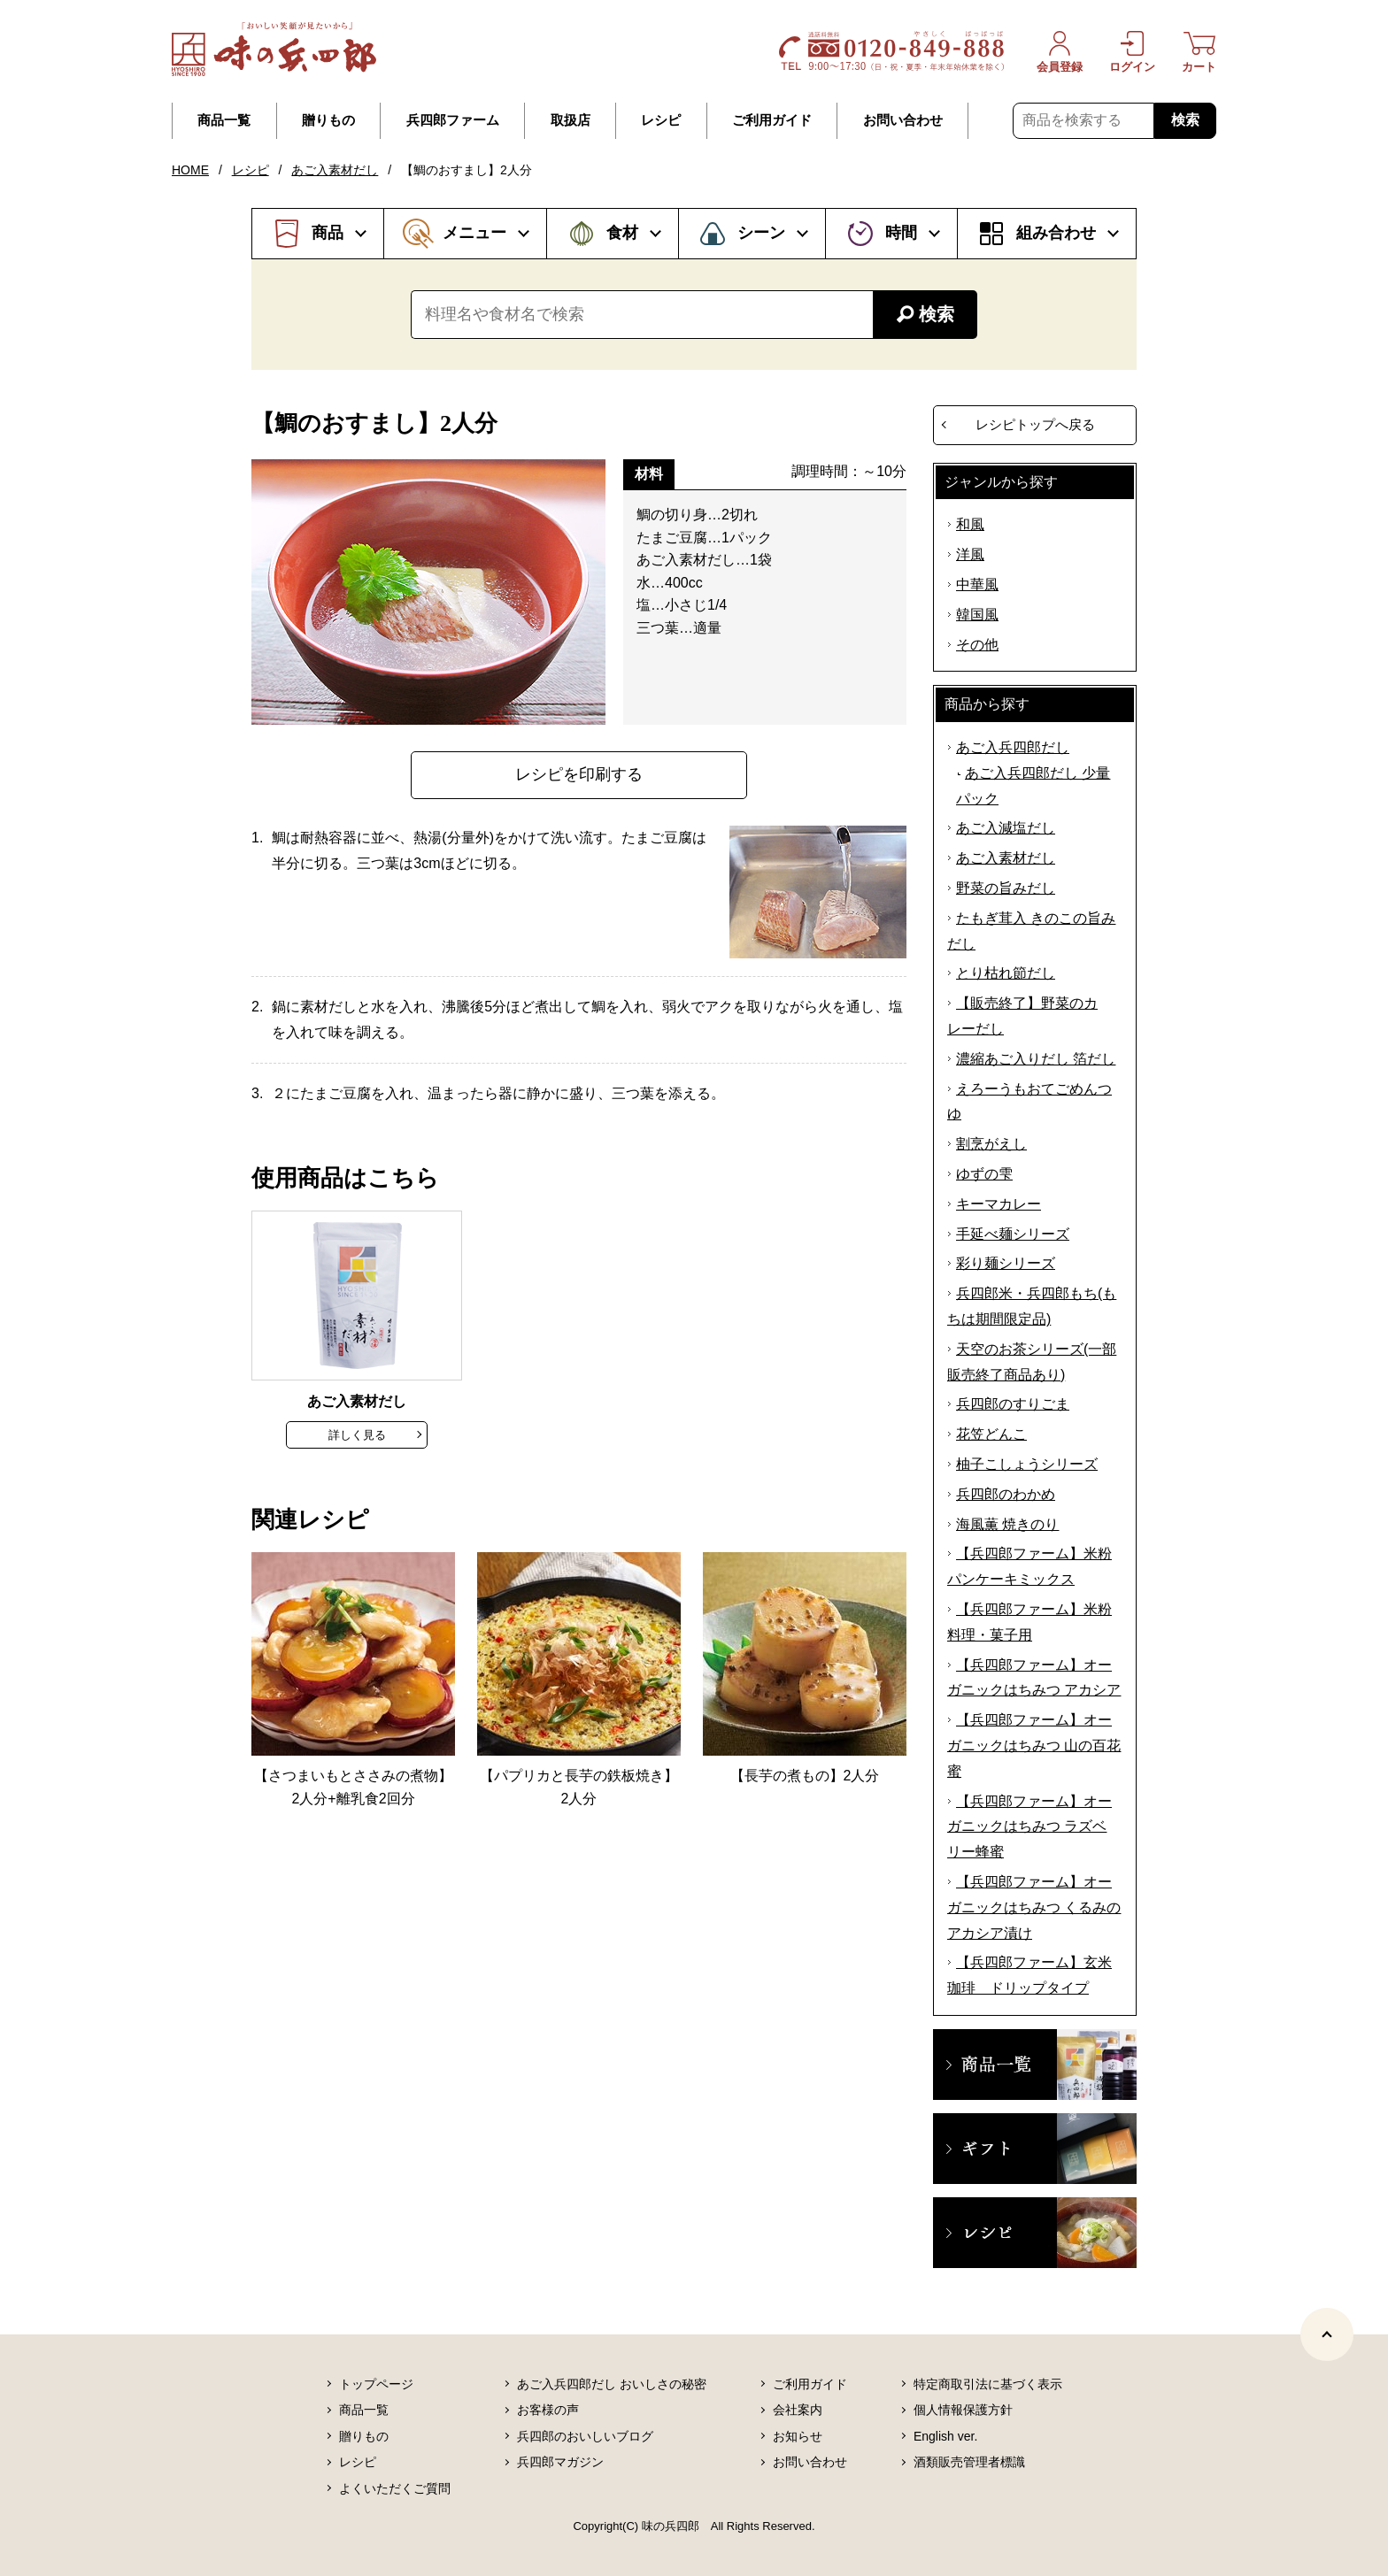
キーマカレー (998, 1203)
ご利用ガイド (772, 120)
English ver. (945, 2436)
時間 (901, 233)
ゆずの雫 (984, 1173)
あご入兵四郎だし (1012, 747)
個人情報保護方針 (963, 2410)
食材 (622, 233)
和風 (970, 524)
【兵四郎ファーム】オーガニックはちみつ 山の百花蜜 (1034, 1745)
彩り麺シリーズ (1005, 1263)
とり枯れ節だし (1005, 972)
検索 (1185, 119)
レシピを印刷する (579, 774)
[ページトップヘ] (1326, 2334)
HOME (190, 170)
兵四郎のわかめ (1005, 1494)
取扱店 (570, 120)
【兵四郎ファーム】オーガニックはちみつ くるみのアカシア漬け (1034, 1907)
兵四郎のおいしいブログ (585, 2436)
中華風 (977, 584)
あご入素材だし (334, 170)
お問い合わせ (903, 120)
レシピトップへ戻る (1035, 424)
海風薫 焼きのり (1007, 1524)
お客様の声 (548, 2410)
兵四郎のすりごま (1012, 1403)
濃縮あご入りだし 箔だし (1035, 1058)
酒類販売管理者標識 (969, 2462)
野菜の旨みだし (1005, 888)
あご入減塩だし (1005, 827)
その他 (977, 644)
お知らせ (797, 2436)
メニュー (474, 233)
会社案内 (797, 2410)
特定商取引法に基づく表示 (988, 2384)
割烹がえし (991, 1143)
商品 (327, 233)
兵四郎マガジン (560, 2462)
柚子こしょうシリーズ (1027, 1464)
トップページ (376, 2384)
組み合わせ (1056, 233)
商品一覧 (224, 120)
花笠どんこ (991, 1434)
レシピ (661, 120)
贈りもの (328, 120)
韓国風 (977, 614)
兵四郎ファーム (452, 120)
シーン (761, 233)
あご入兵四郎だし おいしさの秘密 (611, 2384)
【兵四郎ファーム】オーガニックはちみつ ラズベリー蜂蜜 (1029, 1827)
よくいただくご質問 (395, 2488)
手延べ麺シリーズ (1012, 1234)
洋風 (970, 554)
